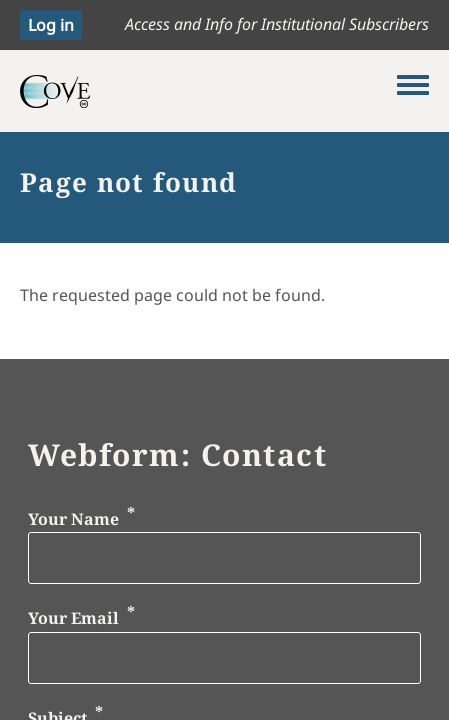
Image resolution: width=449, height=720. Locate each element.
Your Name (73, 519)
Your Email (73, 618)
